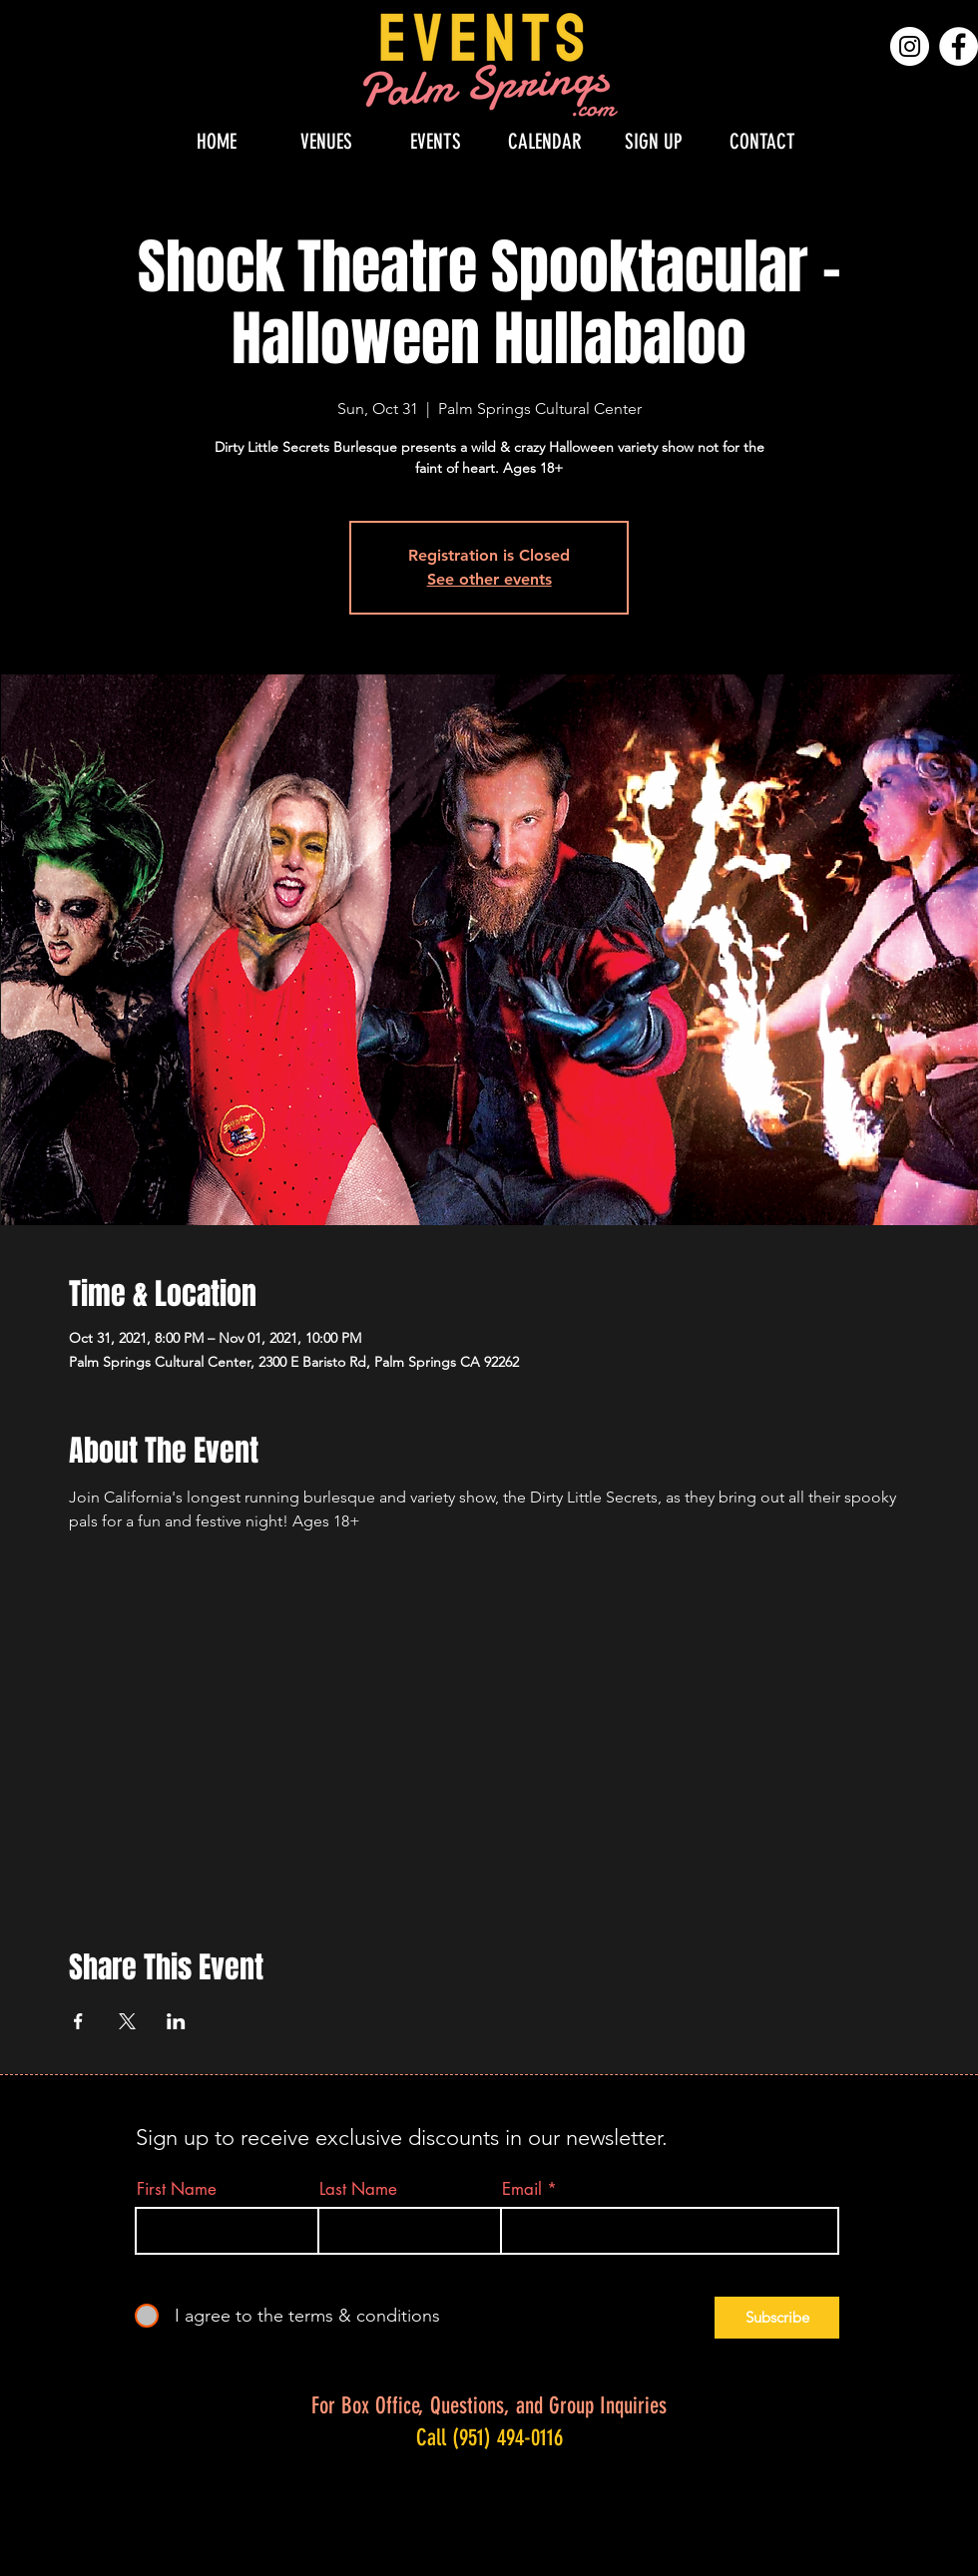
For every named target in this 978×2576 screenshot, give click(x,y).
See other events (489, 579)
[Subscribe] (777, 2318)
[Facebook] (958, 46)
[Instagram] (909, 46)
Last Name (358, 2189)
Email (522, 2189)
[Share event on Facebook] (78, 2021)
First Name (177, 2189)
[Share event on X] (127, 2021)
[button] (326, 141)
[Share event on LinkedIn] (176, 2021)
